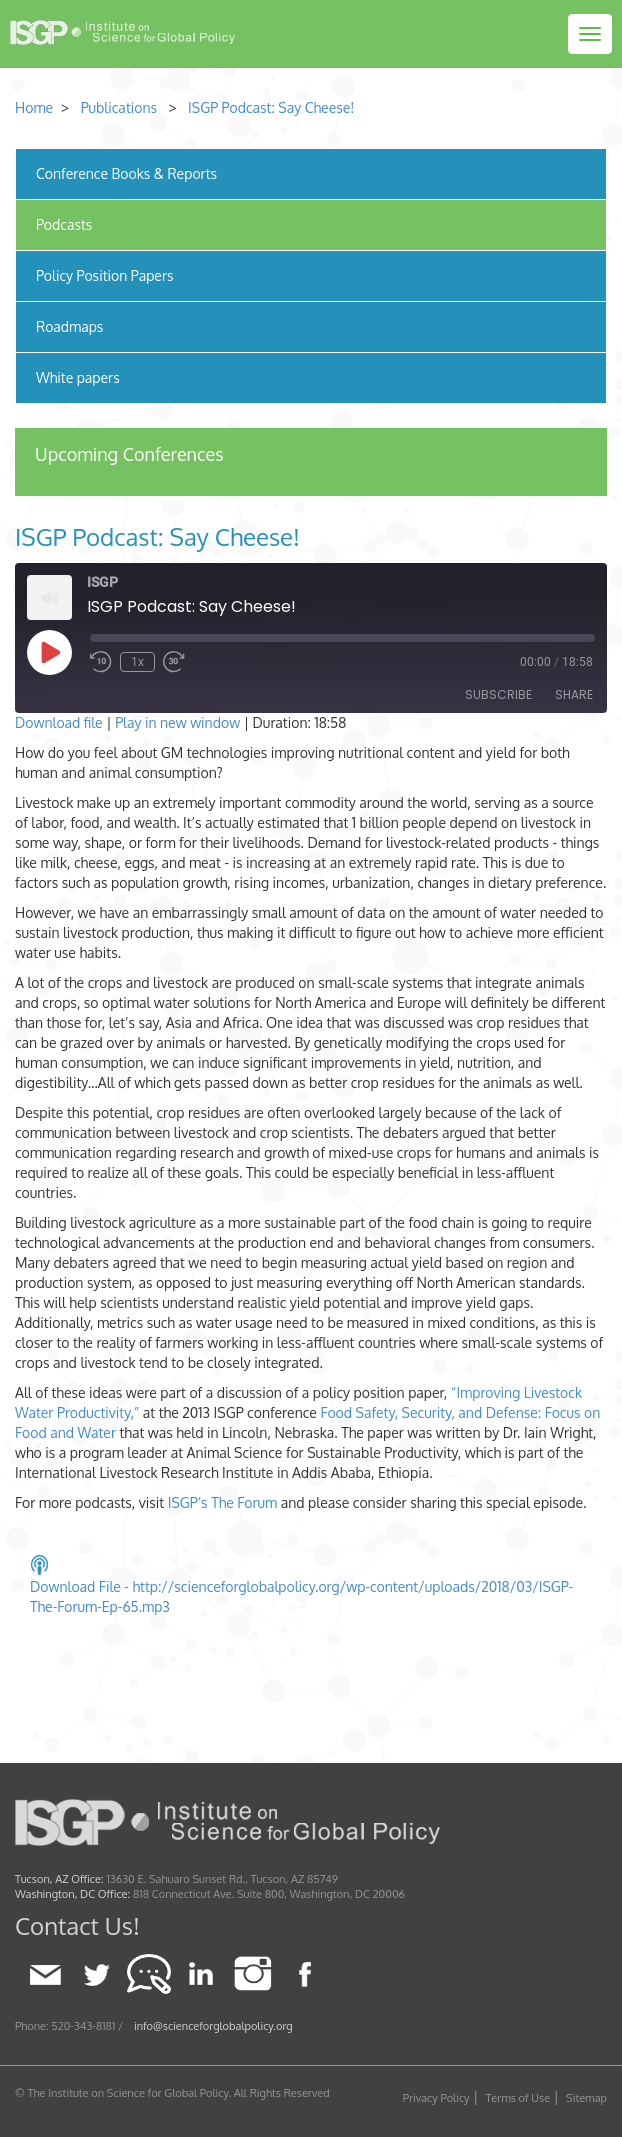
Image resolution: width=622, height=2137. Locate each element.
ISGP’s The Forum (223, 1502)
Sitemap (586, 2098)
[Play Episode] (49, 652)
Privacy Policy (436, 2098)
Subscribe (498, 694)
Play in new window (177, 722)
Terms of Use (518, 2098)
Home (34, 107)
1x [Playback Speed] (137, 662)
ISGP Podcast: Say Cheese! (271, 107)
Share (574, 694)
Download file (59, 722)
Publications (119, 107)
